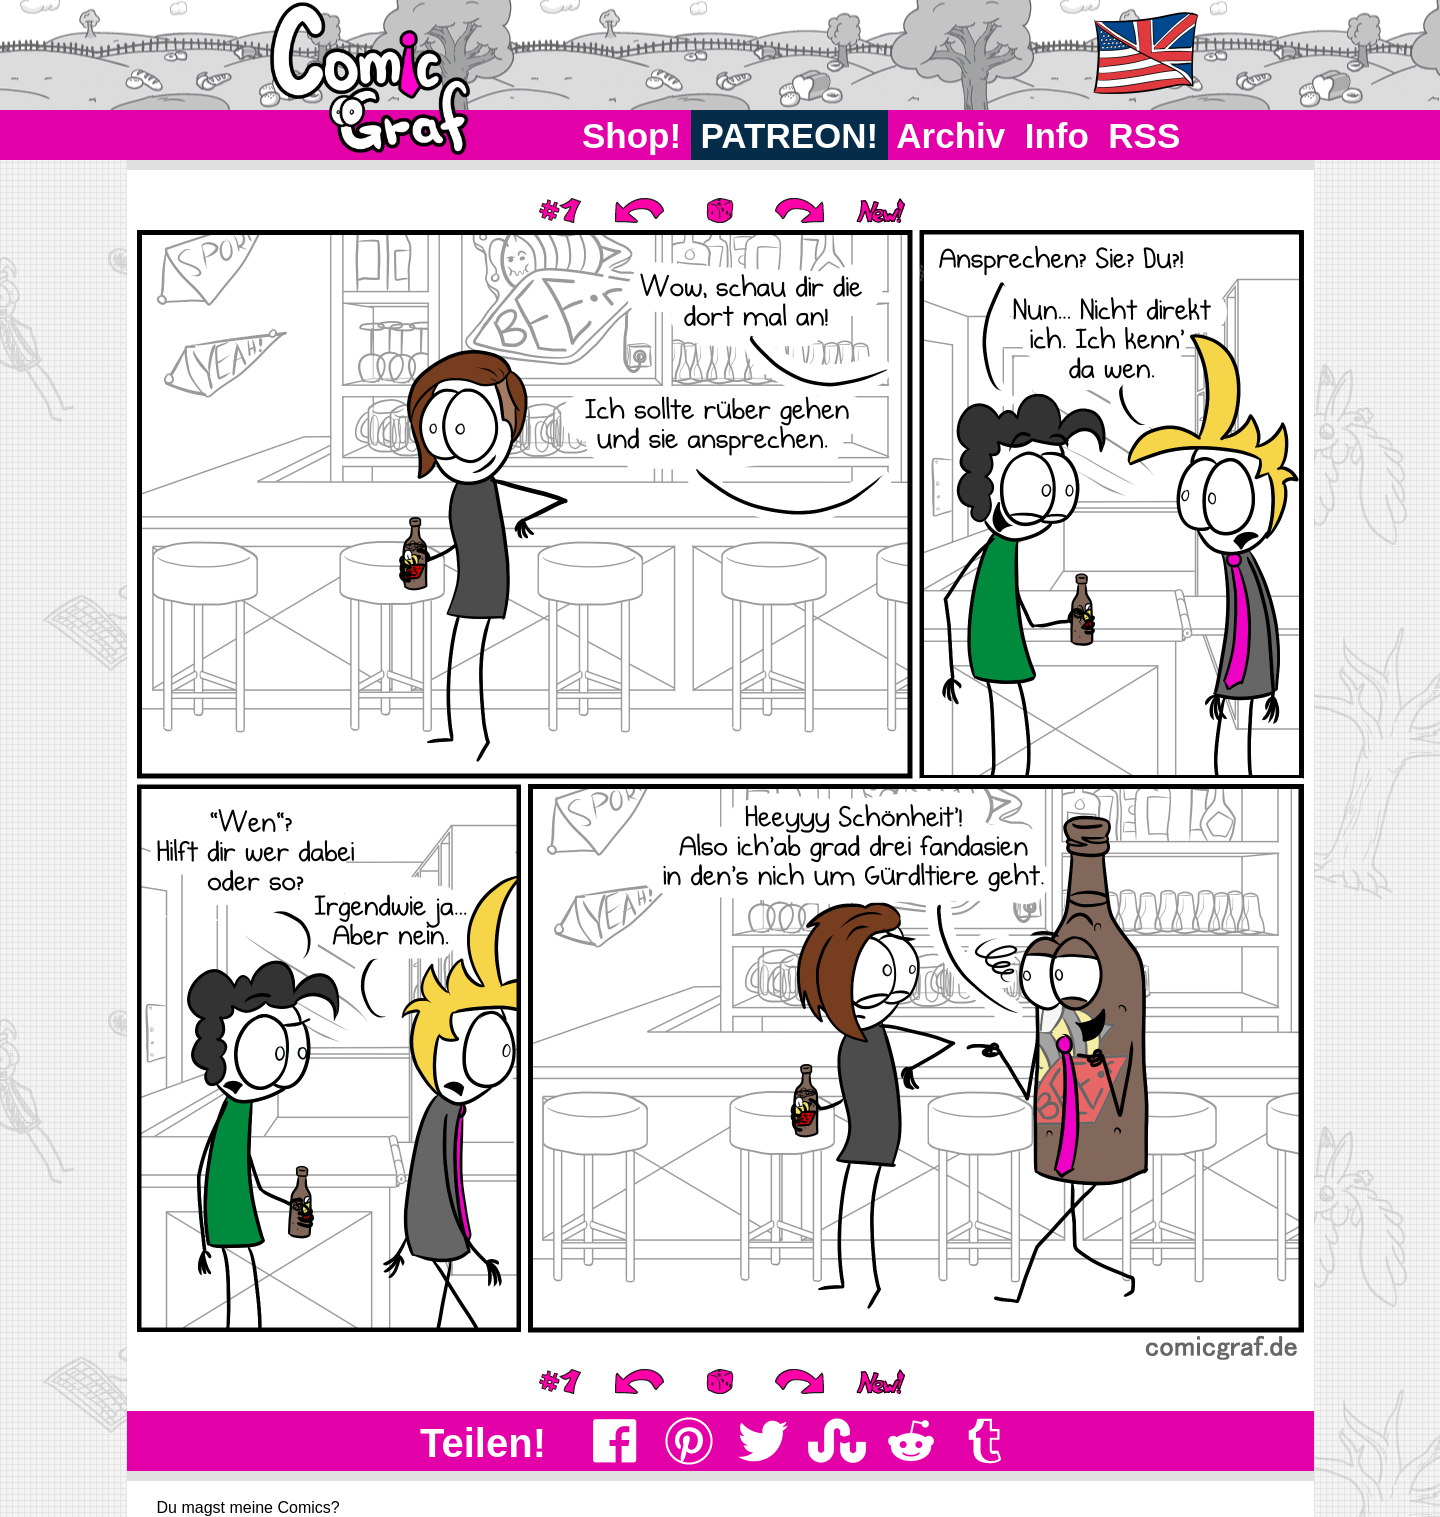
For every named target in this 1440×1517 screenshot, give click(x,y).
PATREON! (789, 135)
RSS (1144, 135)
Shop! (631, 135)
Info (1057, 135)
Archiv (951, 135)
